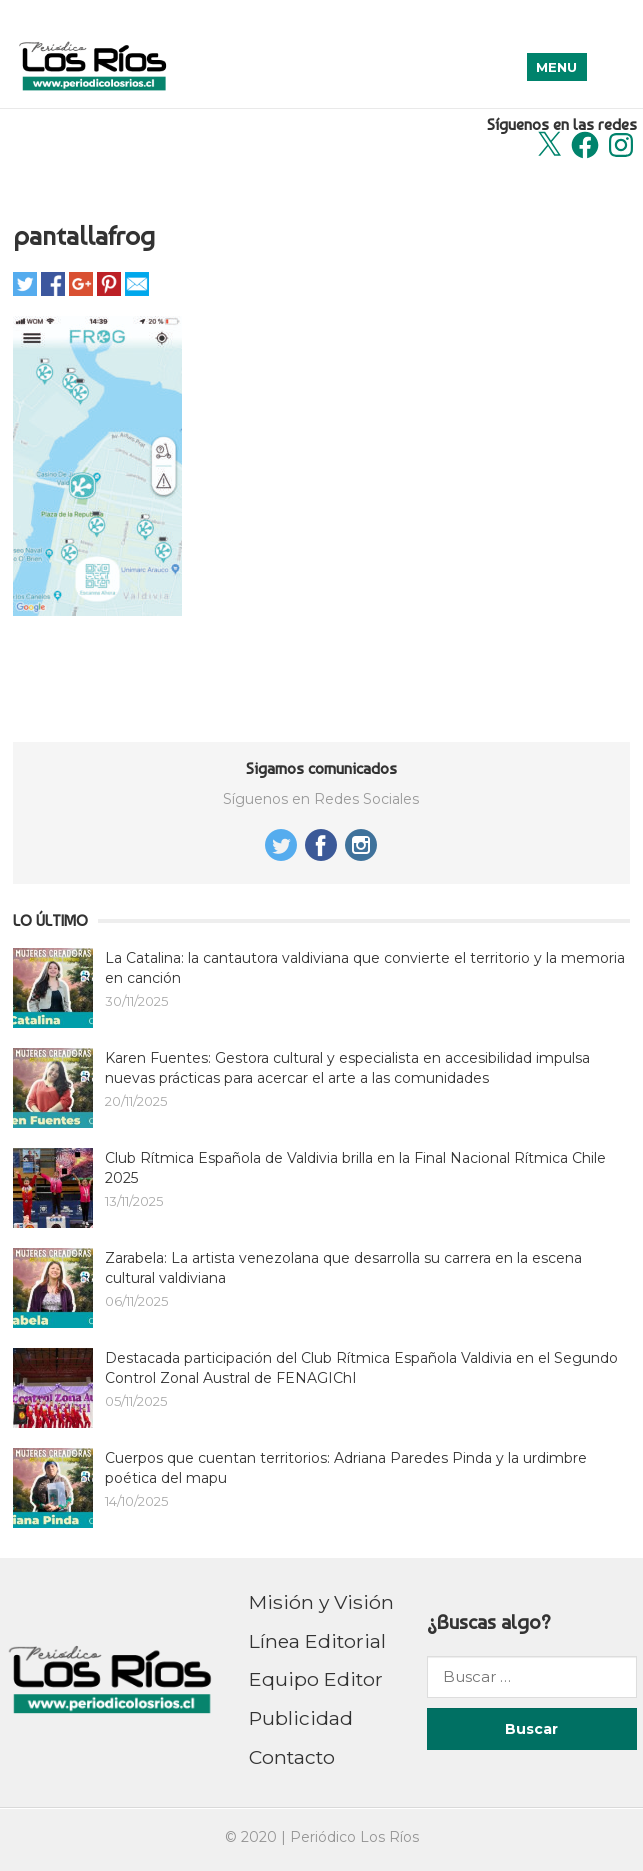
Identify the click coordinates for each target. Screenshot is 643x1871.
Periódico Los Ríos (354, 1837)
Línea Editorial (317, 1641)
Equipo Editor (316, 1679)
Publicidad (301, 1718)
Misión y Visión (321, 1602)
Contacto (292, 1757)
